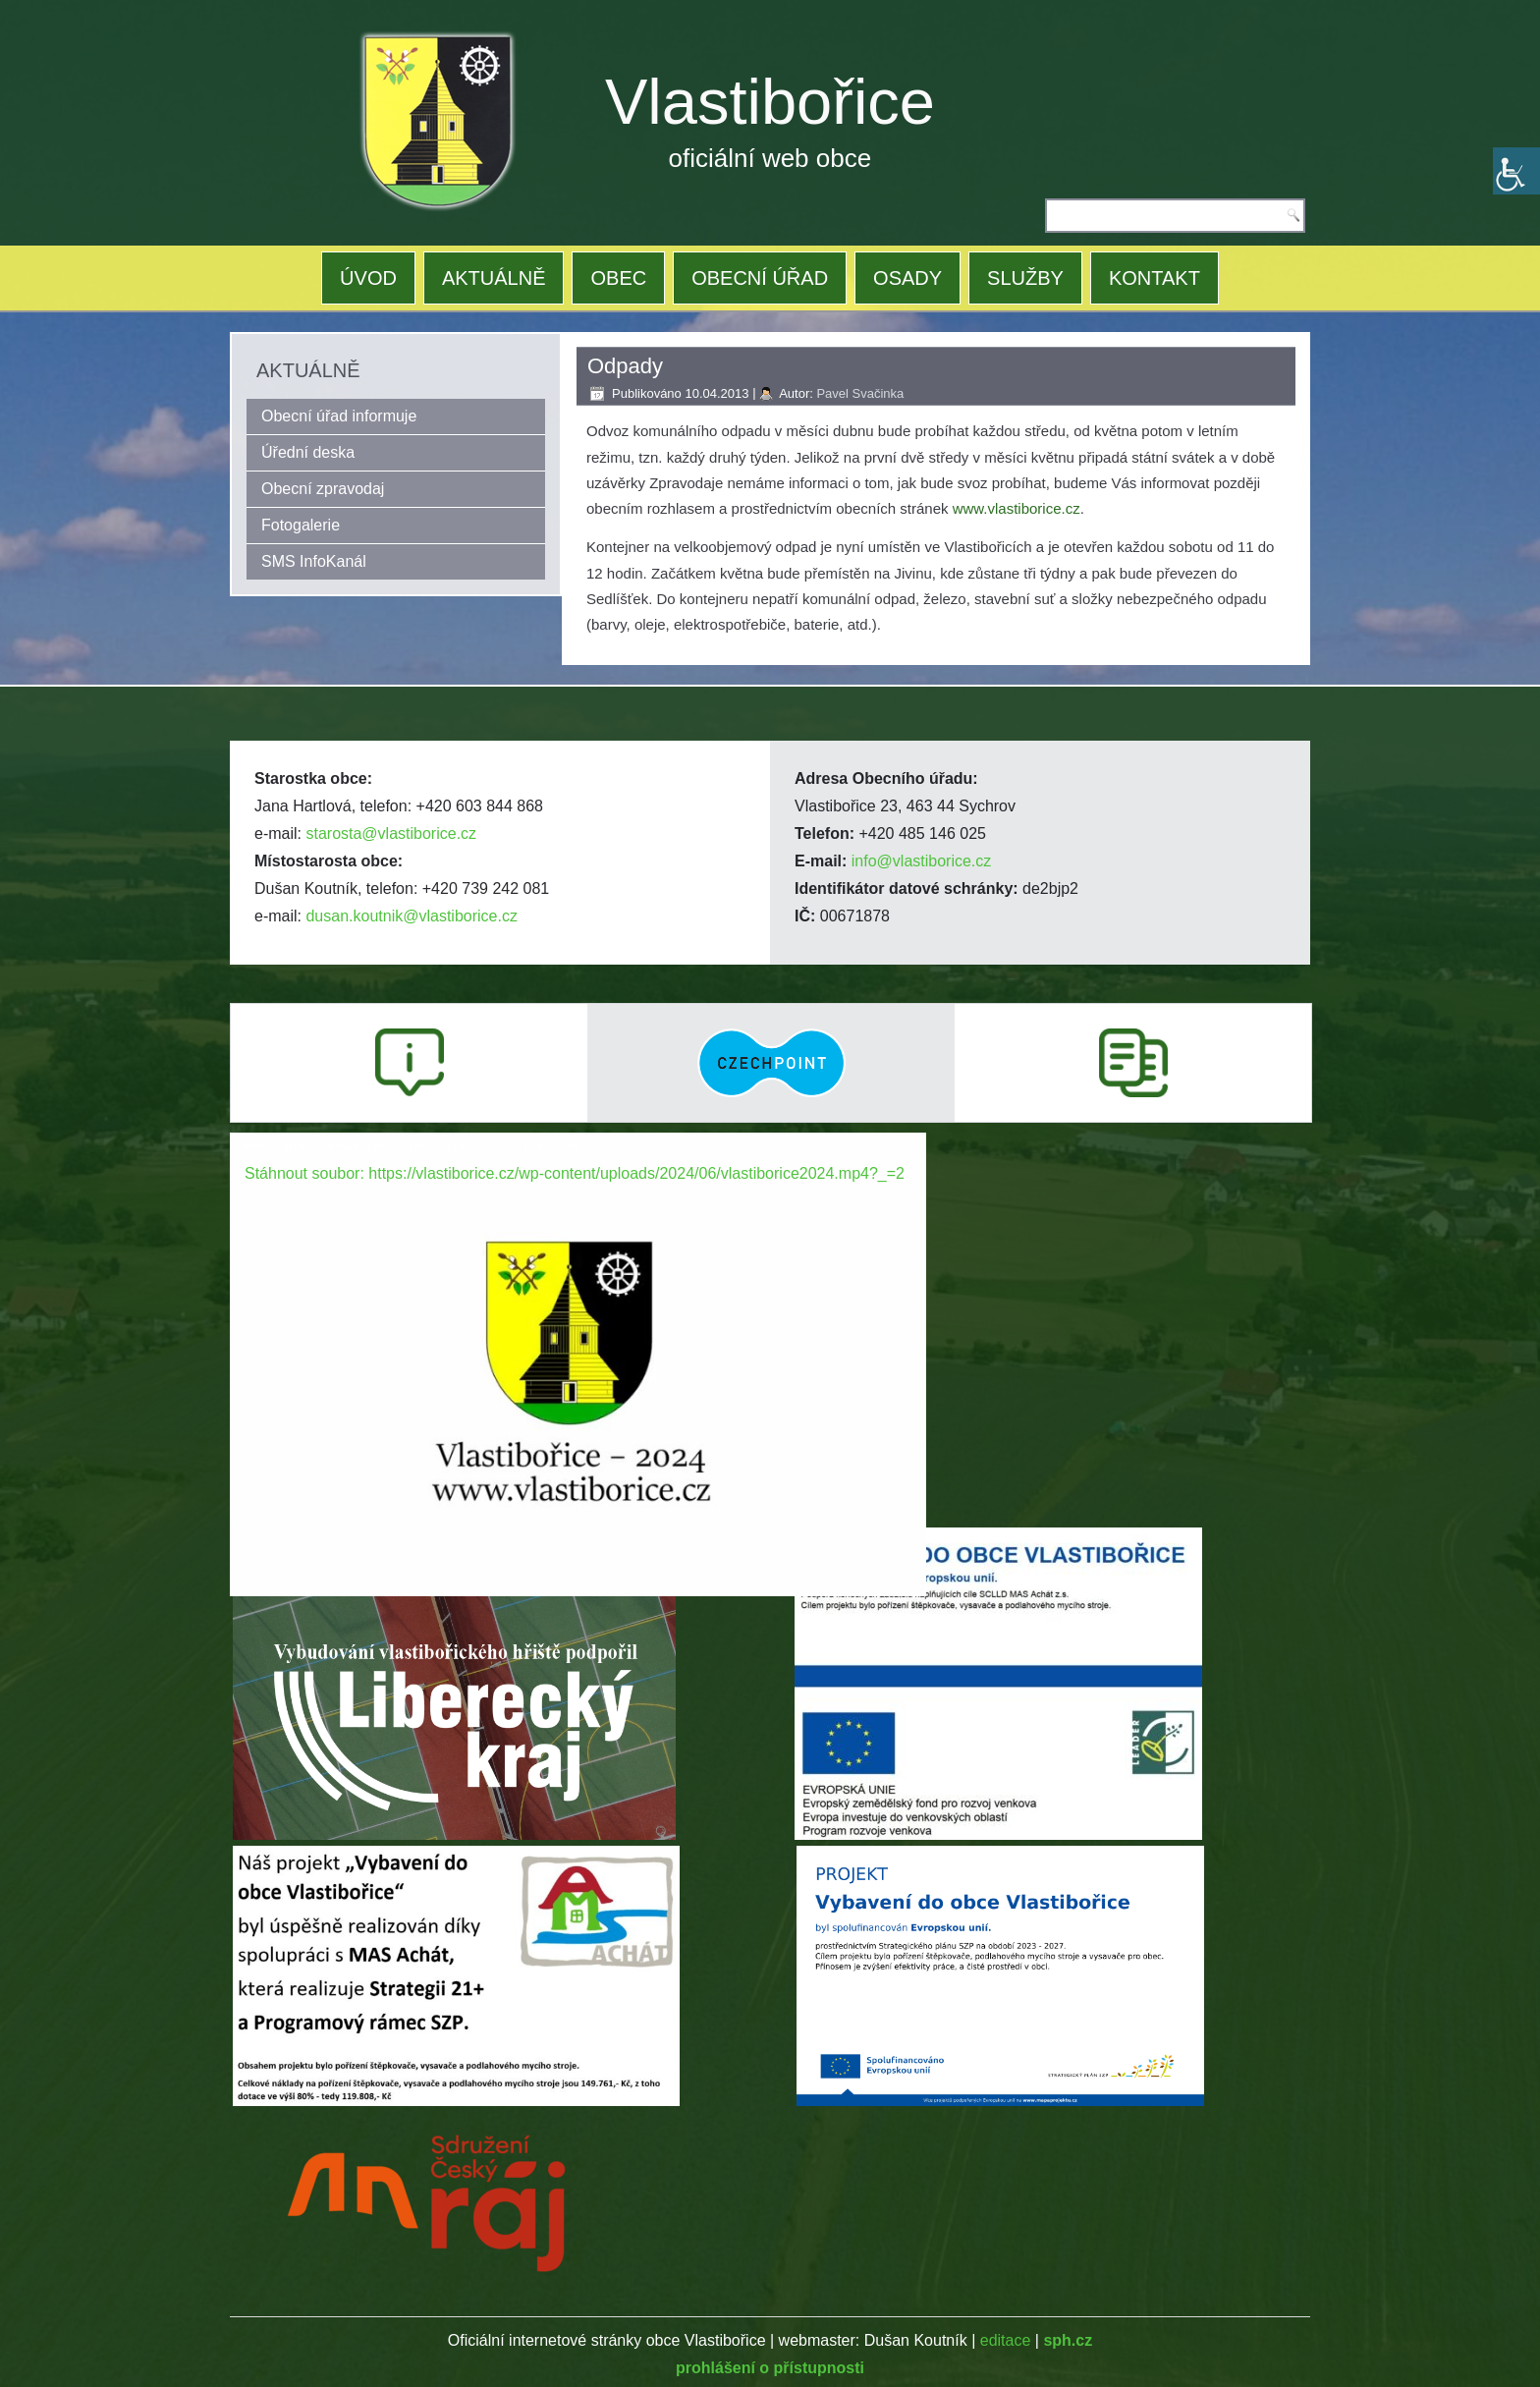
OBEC (618, 278)
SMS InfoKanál (313, 561)
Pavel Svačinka (860, 393)
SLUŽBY (1025, 278)
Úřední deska (308, 452)
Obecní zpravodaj (322, 488)
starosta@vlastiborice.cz (390, 833)
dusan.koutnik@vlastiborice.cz (411, 916)
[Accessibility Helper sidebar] (1516, 170)
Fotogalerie (300, 525)
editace (1005, 2340)
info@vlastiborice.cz (922, 861)
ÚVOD (368, 278)
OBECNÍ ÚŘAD (759, 278)
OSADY (907, 278)
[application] (578, 1329)
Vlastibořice (770, 102)
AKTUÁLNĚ (494, 278)
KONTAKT (1154, 278)
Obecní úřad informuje (338, 416)
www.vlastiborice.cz (1016, 508)
